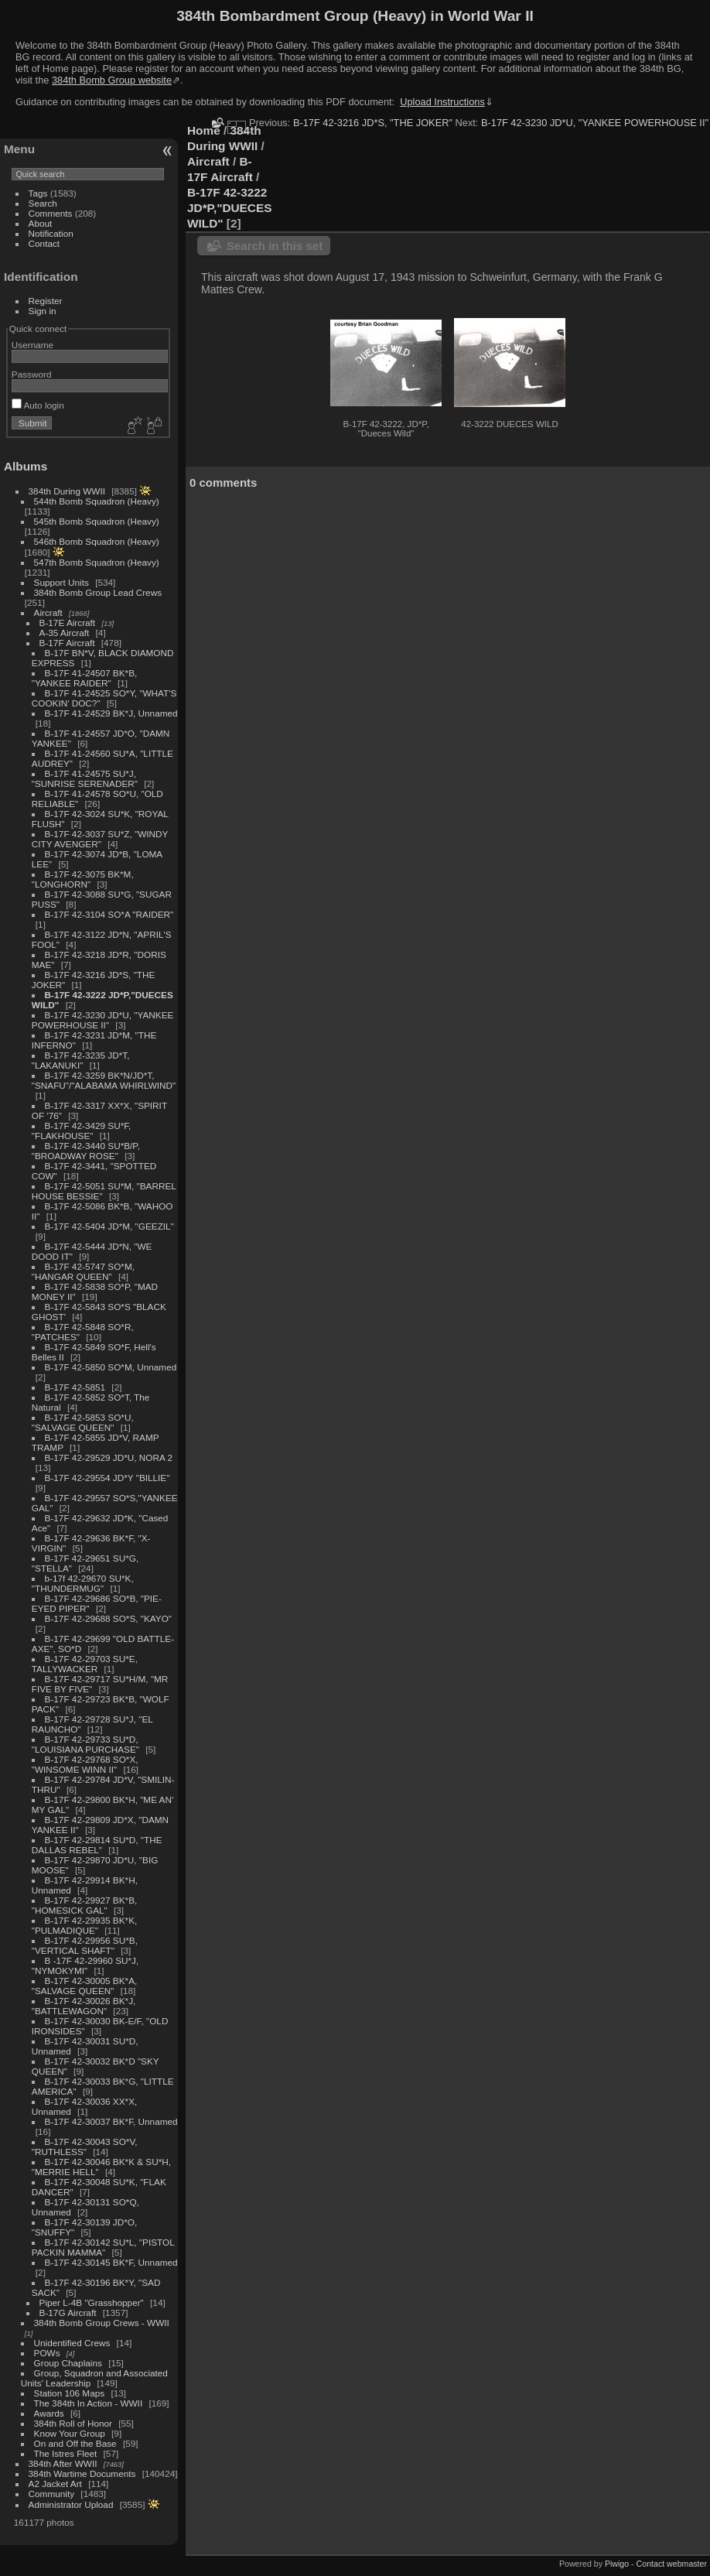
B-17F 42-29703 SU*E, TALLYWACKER (85, 1664)
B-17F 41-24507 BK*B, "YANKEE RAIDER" (84, 678)
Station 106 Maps (69, 2393)
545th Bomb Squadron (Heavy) (96, 521)
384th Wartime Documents (82, 2473)
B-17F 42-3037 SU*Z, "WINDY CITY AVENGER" (100, 839)
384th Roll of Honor (73, 2423)
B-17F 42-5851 (75, 1387)
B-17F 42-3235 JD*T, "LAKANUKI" (81, 1060)
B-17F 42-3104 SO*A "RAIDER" (109, 914)
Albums (25, 466)
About (41, 223)
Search (43, 203)
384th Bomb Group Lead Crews (98, 592)
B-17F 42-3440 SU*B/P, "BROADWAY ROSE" (86, 1151)
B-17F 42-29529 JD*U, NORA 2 (108, 1457)
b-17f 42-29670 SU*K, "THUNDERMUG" (83, 1583)
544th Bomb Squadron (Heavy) (96, 501)
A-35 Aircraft (64, 633)
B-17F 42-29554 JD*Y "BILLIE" (107, 1478)
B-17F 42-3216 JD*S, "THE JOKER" (372, 122)
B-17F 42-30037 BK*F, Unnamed (111, 2121)
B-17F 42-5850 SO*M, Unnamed (111, 1367)
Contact (44, 243)
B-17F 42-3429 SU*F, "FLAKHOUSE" (81, 1130)
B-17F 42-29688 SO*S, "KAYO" (108, 1618)
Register (46, 301)
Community (52, 2494)
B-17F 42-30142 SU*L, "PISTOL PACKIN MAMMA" (103, 2247)
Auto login (38, 405)
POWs (47, 2353)
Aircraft (48, 612)
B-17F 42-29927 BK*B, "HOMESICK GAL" (84, 1905)
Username (32, 345)
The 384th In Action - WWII (88, 2403)
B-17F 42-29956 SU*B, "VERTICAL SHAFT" (85, 1945)
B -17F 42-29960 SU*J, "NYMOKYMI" (85, 1965)
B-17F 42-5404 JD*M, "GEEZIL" (109, 1226)
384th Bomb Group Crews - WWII (101, 2323)
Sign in (42, 311)
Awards (49, 2413)
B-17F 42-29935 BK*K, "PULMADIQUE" (84, 1925)
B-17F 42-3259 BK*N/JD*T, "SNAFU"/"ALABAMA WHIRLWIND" (104, 1080)
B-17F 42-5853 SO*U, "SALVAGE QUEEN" (83, 1422)
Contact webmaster (672, 2563)
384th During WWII (67, 491)
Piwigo (617, 2563)
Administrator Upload (71, 2504)
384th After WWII (63, 2463)
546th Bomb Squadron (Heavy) (96, 541)
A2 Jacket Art (55, 2484)
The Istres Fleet (65, 2453)
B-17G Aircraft (68, 2312)
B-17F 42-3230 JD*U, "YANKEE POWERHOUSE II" (103, 1020)
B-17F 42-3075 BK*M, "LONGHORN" (83, 879)
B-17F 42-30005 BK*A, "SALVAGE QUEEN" (84, 1986)
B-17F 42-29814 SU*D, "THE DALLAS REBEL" (97, 1845)
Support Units (61, 582)
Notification (51, 233)
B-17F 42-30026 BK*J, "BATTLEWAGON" (84, 2006)
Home (203, 130)
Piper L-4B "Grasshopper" (91, 2302)
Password (32, 374)
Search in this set (275, 245)
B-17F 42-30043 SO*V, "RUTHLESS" (85, 2146)
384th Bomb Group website (112, 80)
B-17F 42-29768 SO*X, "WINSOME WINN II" (85, 1764)
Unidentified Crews (72, 2343)
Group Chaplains (68, 2363)
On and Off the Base (75, 2443)
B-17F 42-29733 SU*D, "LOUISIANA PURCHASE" (85, 1744)
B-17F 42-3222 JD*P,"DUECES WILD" (229, 208)
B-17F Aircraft (67, 643)
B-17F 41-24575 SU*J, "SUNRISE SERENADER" (85, 778)
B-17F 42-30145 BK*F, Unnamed (111, 2262)
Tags (38, 193)
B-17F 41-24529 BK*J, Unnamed (111, 713)
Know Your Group (69, 2433)
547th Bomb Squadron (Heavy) (96, 562)
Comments (51, 213)
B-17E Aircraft (67, 622)
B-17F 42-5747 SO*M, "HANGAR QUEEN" (83, 1271)
